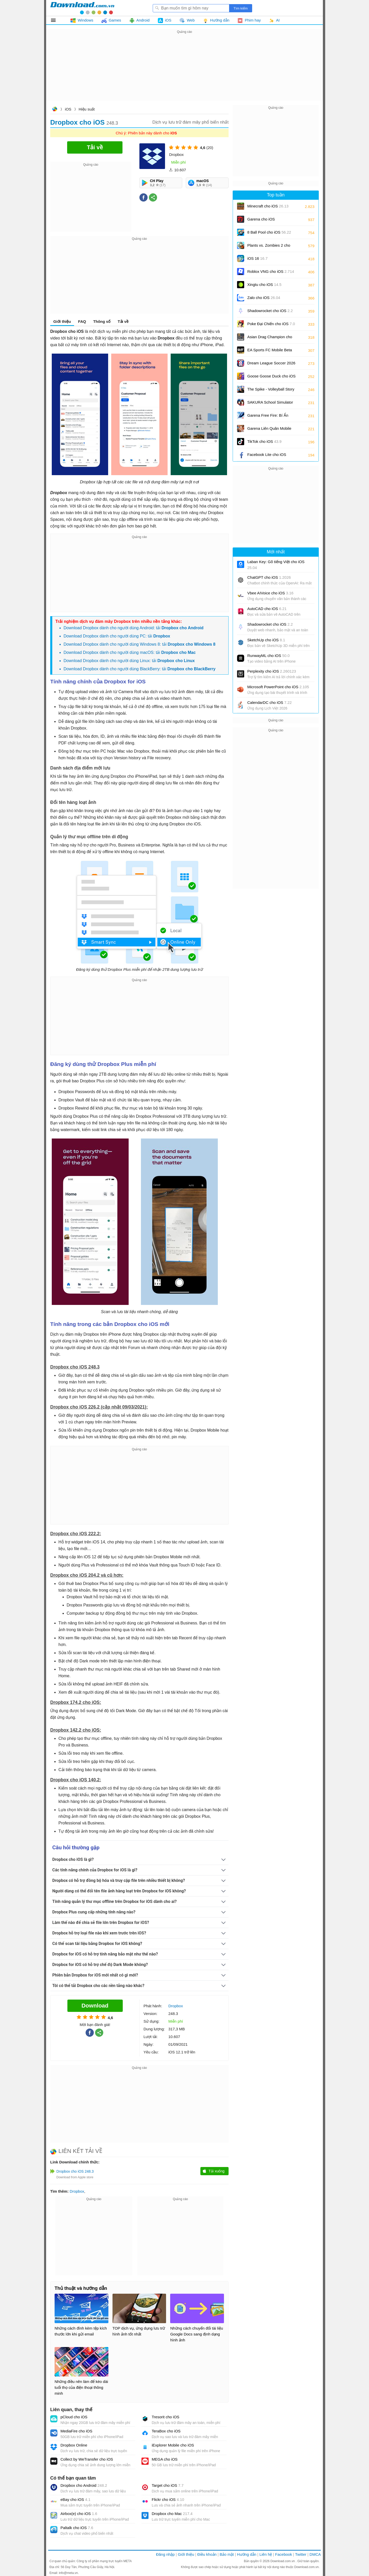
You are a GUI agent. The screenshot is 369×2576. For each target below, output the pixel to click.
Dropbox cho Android (182, 628)
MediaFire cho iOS (76, 2431)
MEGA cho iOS (165, 2459)
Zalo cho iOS (263, 297)
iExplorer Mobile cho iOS (173, 2445)
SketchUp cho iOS (266, 640)
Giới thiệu (62, 321)
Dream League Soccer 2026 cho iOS (271, 365)
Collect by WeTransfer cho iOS (86, 2459)
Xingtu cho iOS (264, 284)
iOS (68, 109)
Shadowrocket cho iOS (270, 310)
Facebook (283, 2554)
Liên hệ (265, 2554)
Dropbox (161, 636)
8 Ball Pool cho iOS (269, 232)
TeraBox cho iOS (166, 2431)
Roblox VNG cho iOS (270, 271)
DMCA (315, 2554)
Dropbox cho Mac (178, 652)
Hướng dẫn (246, 2554)
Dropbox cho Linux (176, 660)
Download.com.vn (55, 110)
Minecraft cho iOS (268, 206)
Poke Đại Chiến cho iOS (271, 324)
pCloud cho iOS (73, 2417)
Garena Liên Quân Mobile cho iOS (269, 430)
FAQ (82, 321)
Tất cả (56, 20)
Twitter (300, 2554)
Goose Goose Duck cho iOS (271, 378)
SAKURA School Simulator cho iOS (270, 404)
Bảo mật (227, 2554)
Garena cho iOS (261, 219)
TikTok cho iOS (264, 441)
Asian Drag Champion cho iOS (269, 339)
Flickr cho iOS (168, 2499)
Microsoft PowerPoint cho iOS (278, 687)
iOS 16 (257, 258)
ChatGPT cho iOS (269, 577)
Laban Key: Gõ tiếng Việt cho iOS (275, 565)
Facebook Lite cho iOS (266, 456)
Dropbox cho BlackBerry (191, 669)
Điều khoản (207, 2554)
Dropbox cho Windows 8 (192, 644)
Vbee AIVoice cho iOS (270, 593)
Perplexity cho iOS (271, 671)
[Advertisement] (184, 71)
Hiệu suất (87, 109)
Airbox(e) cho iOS (78, 2513)
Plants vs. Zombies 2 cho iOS (268, 247)
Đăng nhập (165, 2554)
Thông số (101, 321)
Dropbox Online (73, 2445)
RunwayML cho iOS (268, 655)
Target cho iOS (167, 2485)
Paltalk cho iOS (76, 2527)
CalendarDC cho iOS (269, 702)
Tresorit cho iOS (165, 2417)
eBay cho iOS (75, 2499)
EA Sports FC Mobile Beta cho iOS (269, 352)
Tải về (123, 321)
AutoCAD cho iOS (266, 608)
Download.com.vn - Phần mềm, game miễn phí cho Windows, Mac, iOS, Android (82, 8)
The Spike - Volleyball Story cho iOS (270, 391)
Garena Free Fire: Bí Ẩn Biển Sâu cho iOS (267, 417)
